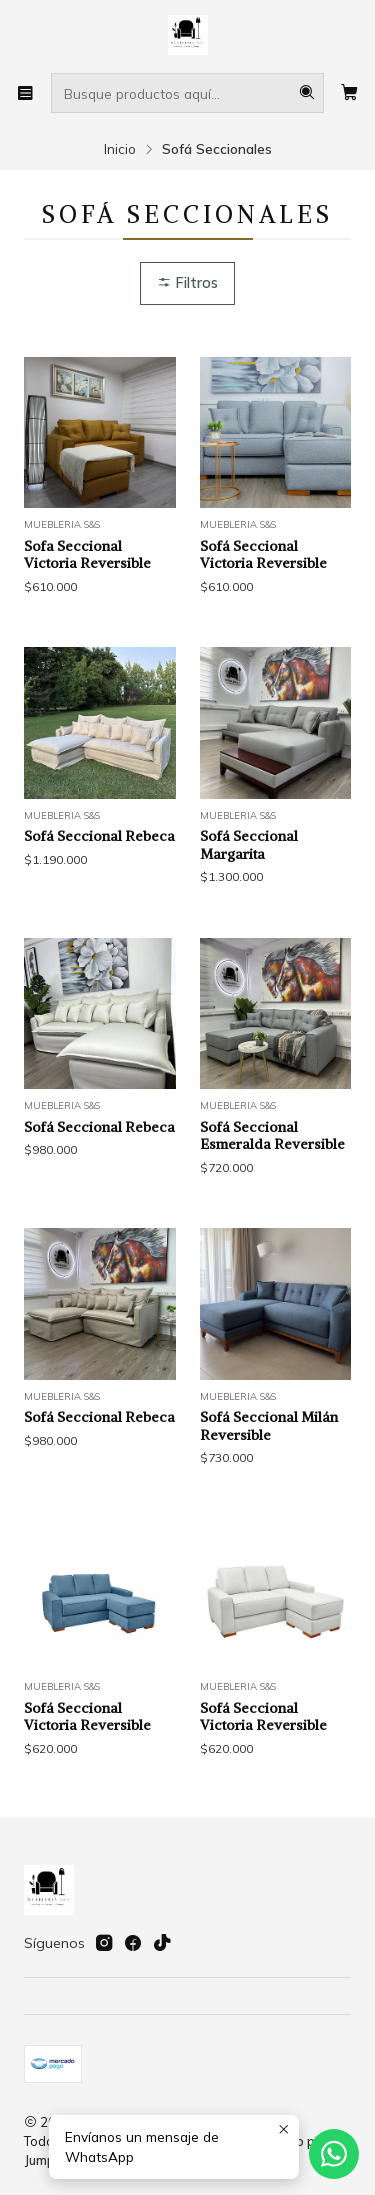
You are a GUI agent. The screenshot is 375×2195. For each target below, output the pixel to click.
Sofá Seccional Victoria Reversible (263, 555)
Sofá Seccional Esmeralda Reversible (272, 1204)
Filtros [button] (187, 283)
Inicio (120, 149)
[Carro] (349, 92)
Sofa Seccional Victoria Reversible (87, 555)
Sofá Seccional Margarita (249, 914)
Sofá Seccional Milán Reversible (269, 1495)
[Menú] (25, 92)
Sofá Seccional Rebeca (99, 905)
